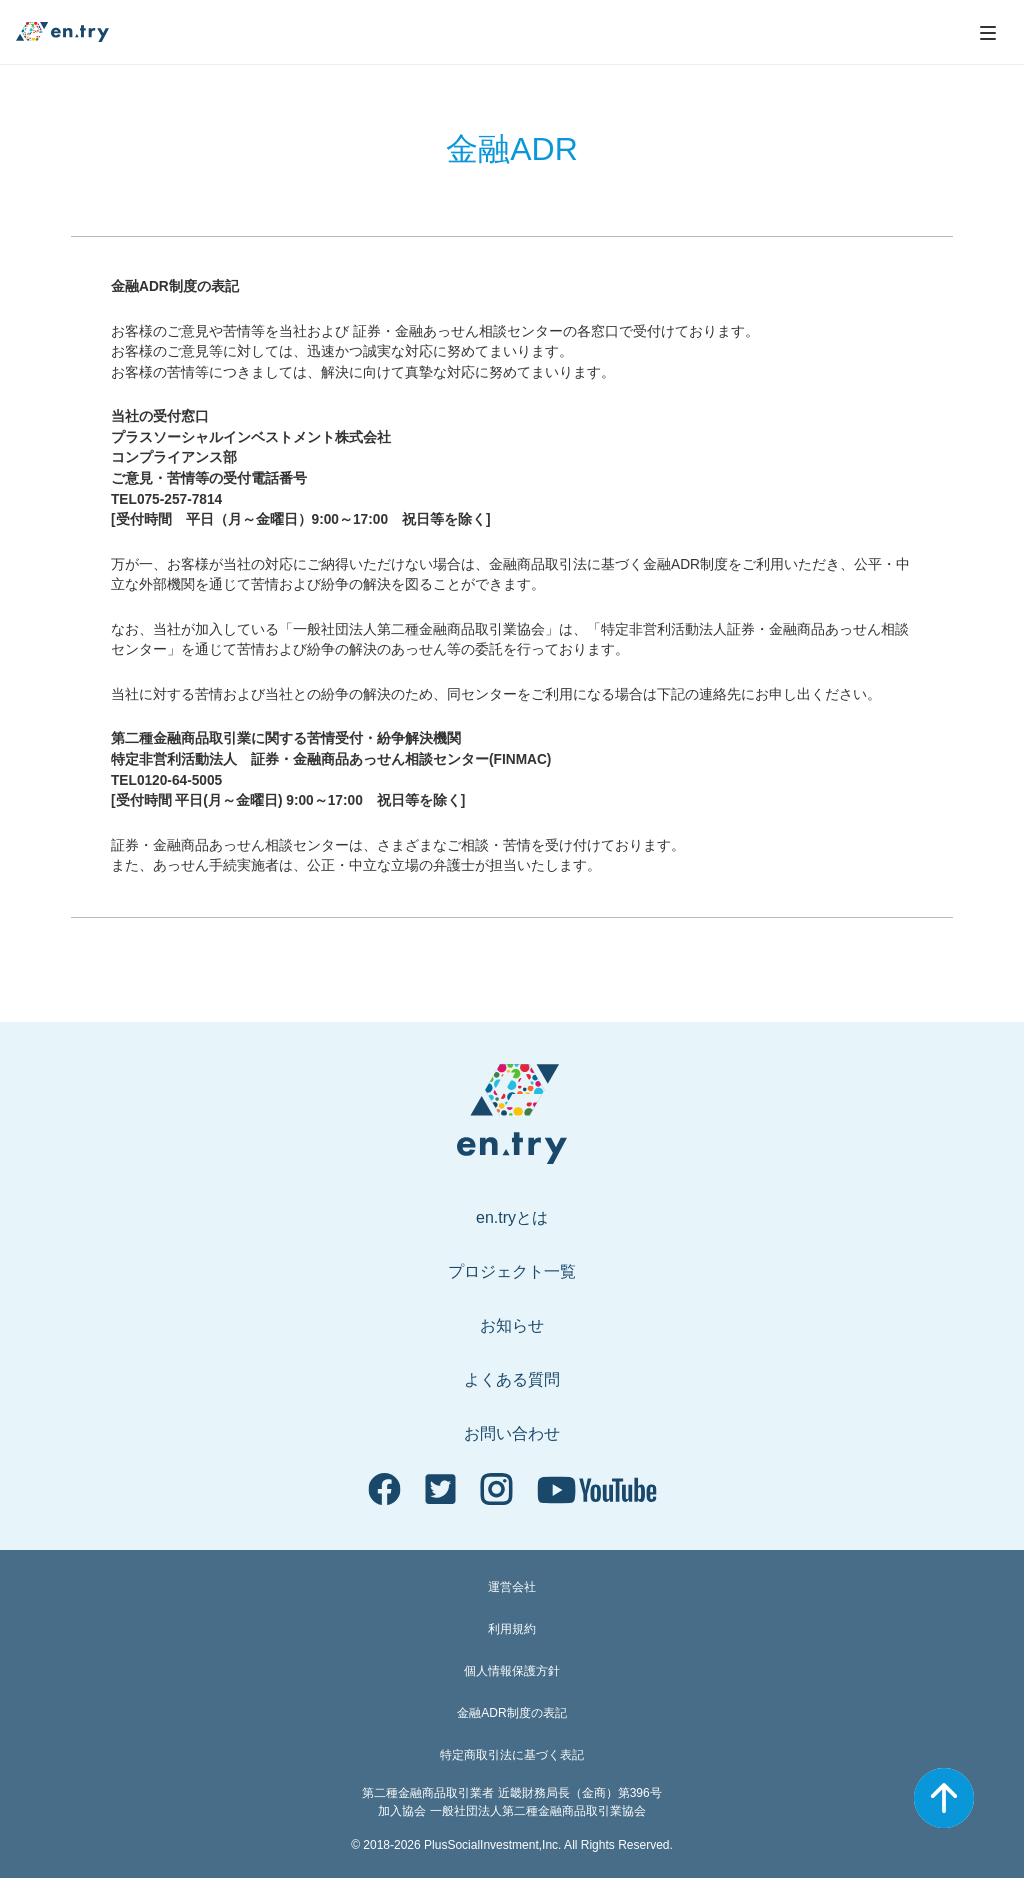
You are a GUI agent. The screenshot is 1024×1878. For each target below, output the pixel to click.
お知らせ (512, 1325)
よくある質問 (512, 1379)
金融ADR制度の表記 (511, 1713)
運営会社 (512, 1587)
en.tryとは (512, 1217)
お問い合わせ (512, 1433)
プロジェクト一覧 (512, 1271)
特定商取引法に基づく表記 (512, 1755)
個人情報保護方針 (512, 1671)
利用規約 (512, 1629)
